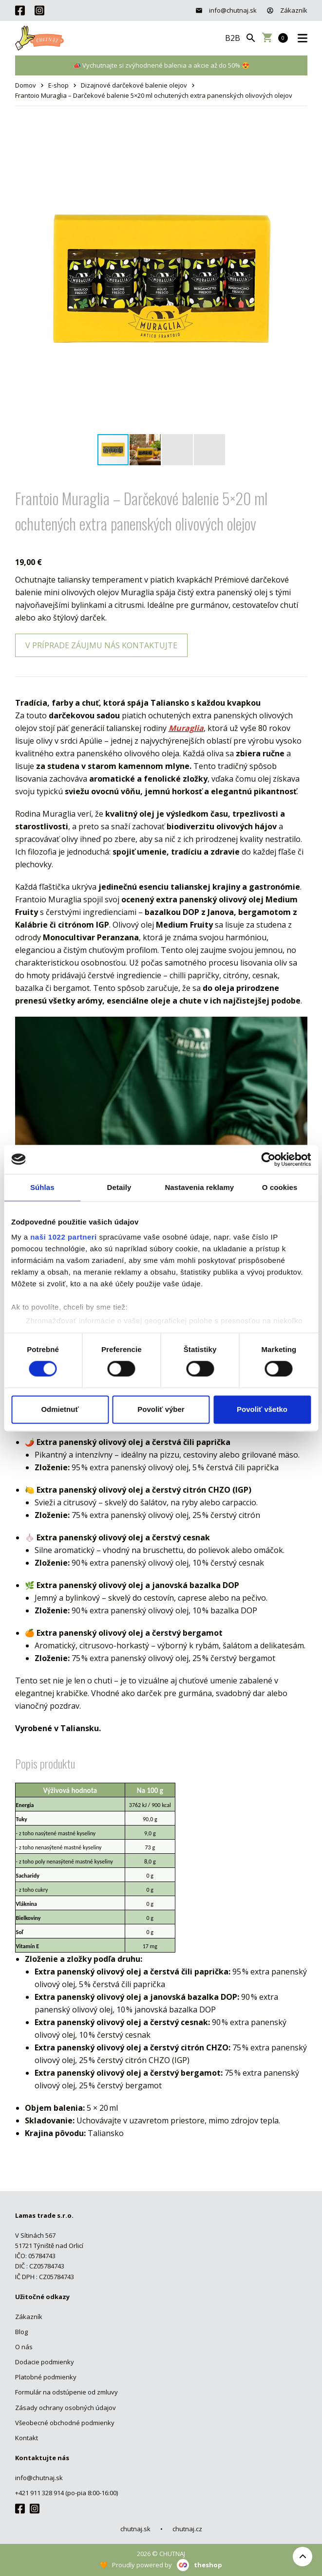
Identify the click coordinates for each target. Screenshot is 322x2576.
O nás (24, 2346)
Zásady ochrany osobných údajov (65, 2407)
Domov (25, 85)
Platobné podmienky (45, 2377)
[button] (298, 134)
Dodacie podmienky (44, 2361)
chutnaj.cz (187, 2528)
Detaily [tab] (119, 1187)
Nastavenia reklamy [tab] (199, 1187)
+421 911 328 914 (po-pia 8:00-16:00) (66, 2492)
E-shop (58, 85)
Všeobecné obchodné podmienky (64, 2422)
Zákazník (286, 10)
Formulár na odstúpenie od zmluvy (66, 2392)
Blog (21, 2331)
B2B (232, 38)
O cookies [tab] (280, 1187)
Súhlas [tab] (42, 1187)
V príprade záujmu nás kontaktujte (101, 645)
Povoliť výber (160, 1409)
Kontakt (26, 2437)
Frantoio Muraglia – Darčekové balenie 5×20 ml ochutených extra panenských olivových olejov (153, 95)
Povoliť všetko (262, 1409)
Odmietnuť (59, 1409)
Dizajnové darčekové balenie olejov (134, 85)
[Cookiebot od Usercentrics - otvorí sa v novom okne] (268, 1159)
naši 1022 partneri (63, 1237)
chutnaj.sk (135, 2528)
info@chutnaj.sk (226, 10)
